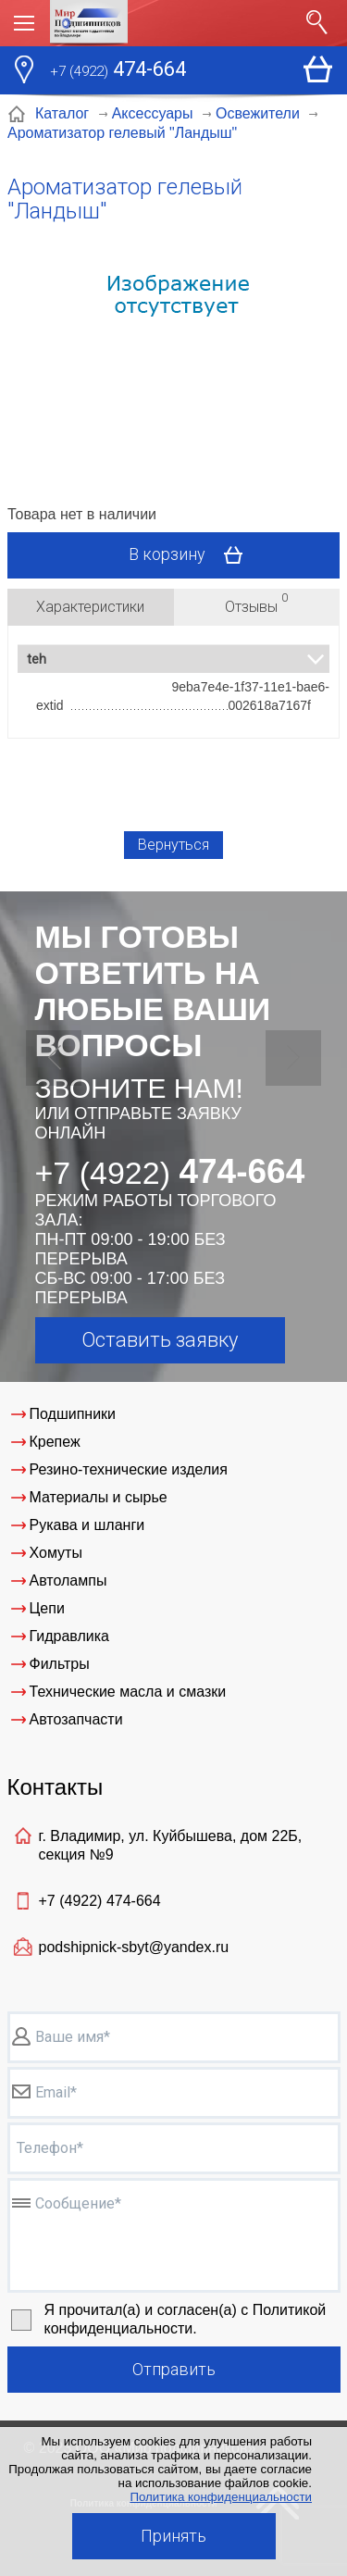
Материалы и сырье (98, 1497)
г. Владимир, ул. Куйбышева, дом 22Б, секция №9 (171, 1845)
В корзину (192, 555)
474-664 (118, 71)
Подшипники (73, 1414)
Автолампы (68, 1580)
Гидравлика (70, 1636)
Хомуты (56, 1553)
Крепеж (55, 1442)
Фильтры (60, 1664)
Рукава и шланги (87, 1525)
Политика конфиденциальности (221, 2497)
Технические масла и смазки (128, 1691)
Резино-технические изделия (129, 1469)
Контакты (55, 1786)
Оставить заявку (159, 1339)
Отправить (174, 2369)
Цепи (47, 1608)
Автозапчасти (76, 1719)
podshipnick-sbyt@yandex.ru (134, 1947)
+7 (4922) (100, 1901)
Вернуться (173, 844)
